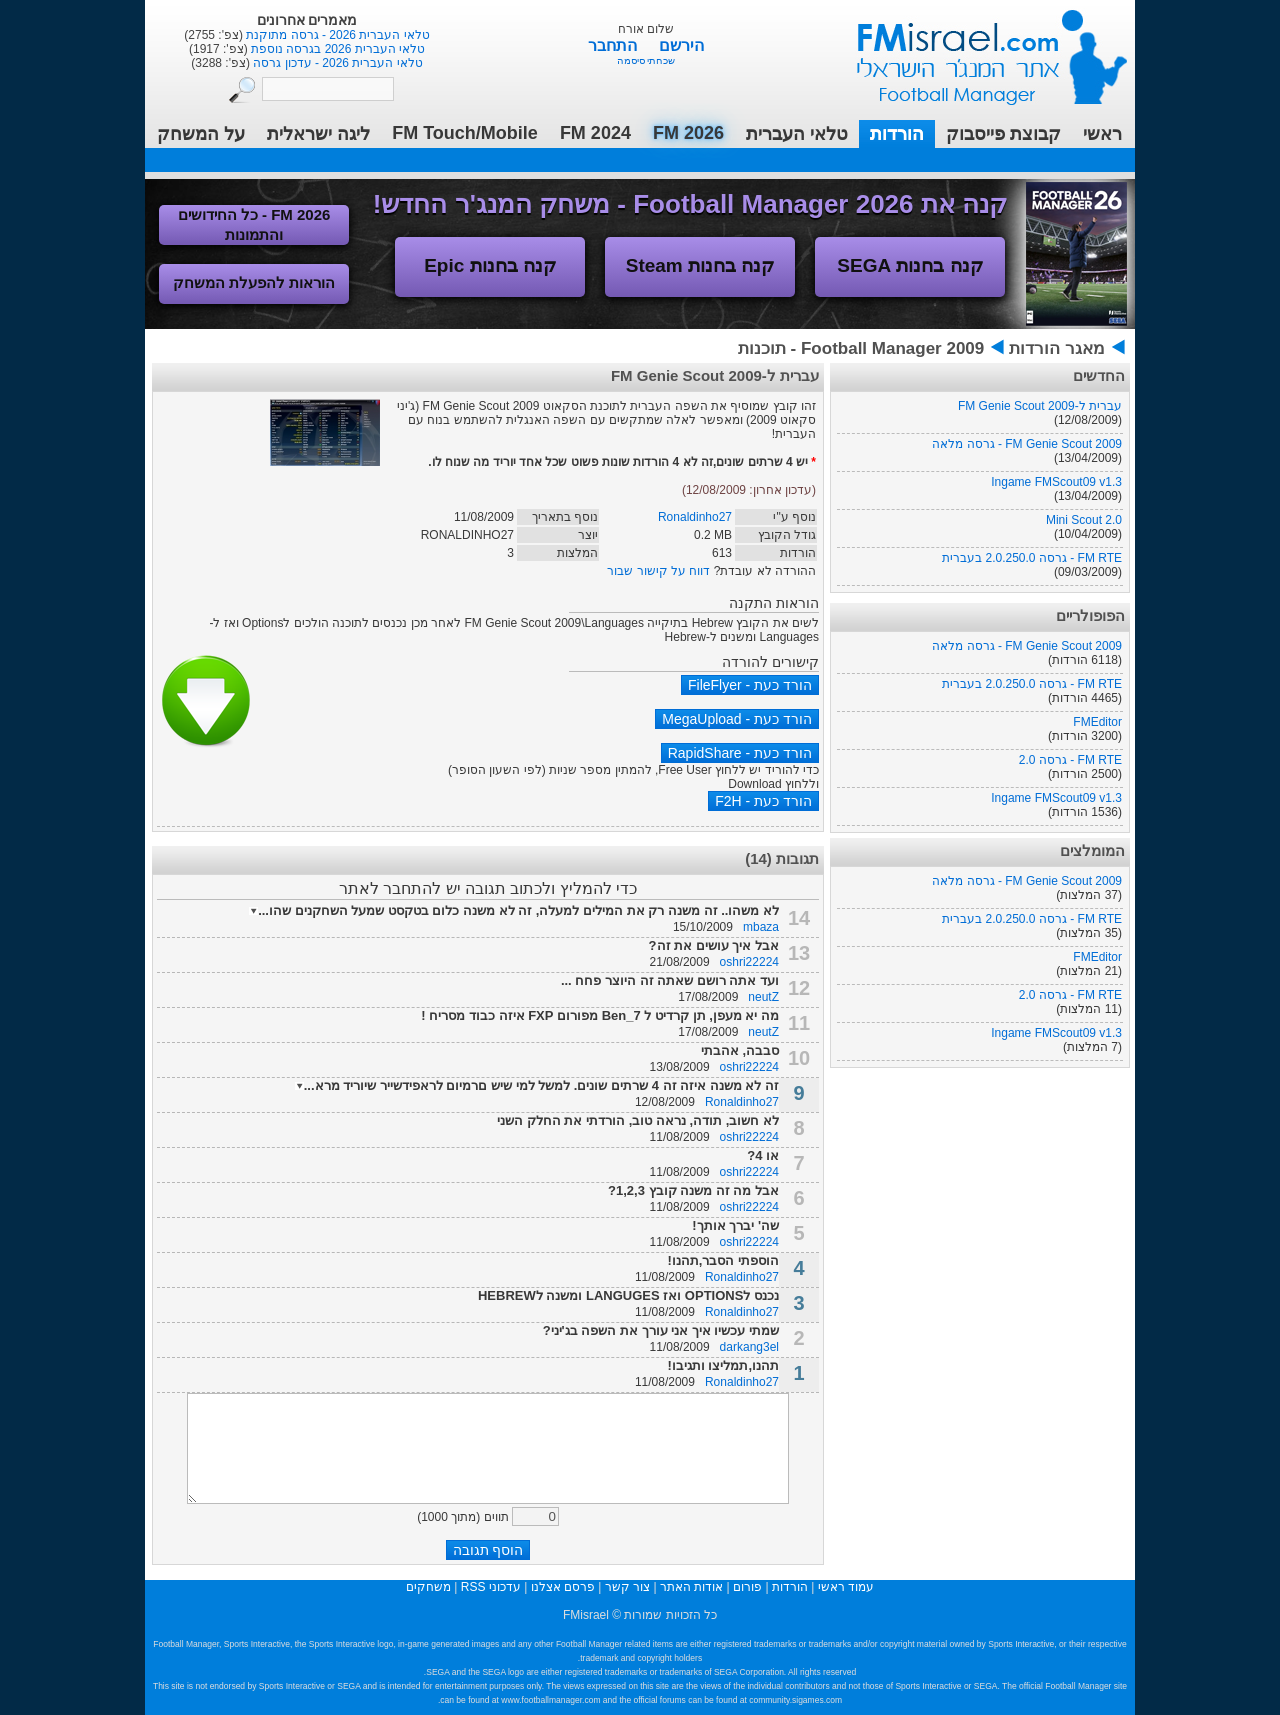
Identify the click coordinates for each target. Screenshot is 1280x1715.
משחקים (428, 1587)
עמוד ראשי (979, 49)
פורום (747, 1587)
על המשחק (201, 134)
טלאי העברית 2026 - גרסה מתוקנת (336, 35)
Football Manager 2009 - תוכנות (861, 348)
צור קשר (627, 1587)
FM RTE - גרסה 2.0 (1070, 760)
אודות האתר (691, 1587)
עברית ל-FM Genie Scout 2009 (1040, 406)
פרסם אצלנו (563, 1587)
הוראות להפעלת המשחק (254, 282)
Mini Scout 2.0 (1084, 520)
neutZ (763, 997)
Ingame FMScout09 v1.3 (1056, 482)
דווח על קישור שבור (658, 571)
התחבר (614, 45)
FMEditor (1097, 722)
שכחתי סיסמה (646, 60)
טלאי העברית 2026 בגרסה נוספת (336, 49)
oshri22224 (749, 962)
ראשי (1102, 134)
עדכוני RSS (491, 1587)
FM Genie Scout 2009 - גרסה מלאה (1027, 444)
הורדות (897, 134)
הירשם (681, 45)
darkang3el (749, 1347)
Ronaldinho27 (695, 517)
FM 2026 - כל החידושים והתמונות (254, 224)
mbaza (761, 927)
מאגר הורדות (1057, 348)
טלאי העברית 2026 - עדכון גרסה (336, 63)
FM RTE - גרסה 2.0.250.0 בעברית (1032, 558)
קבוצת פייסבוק (1003, 134)
